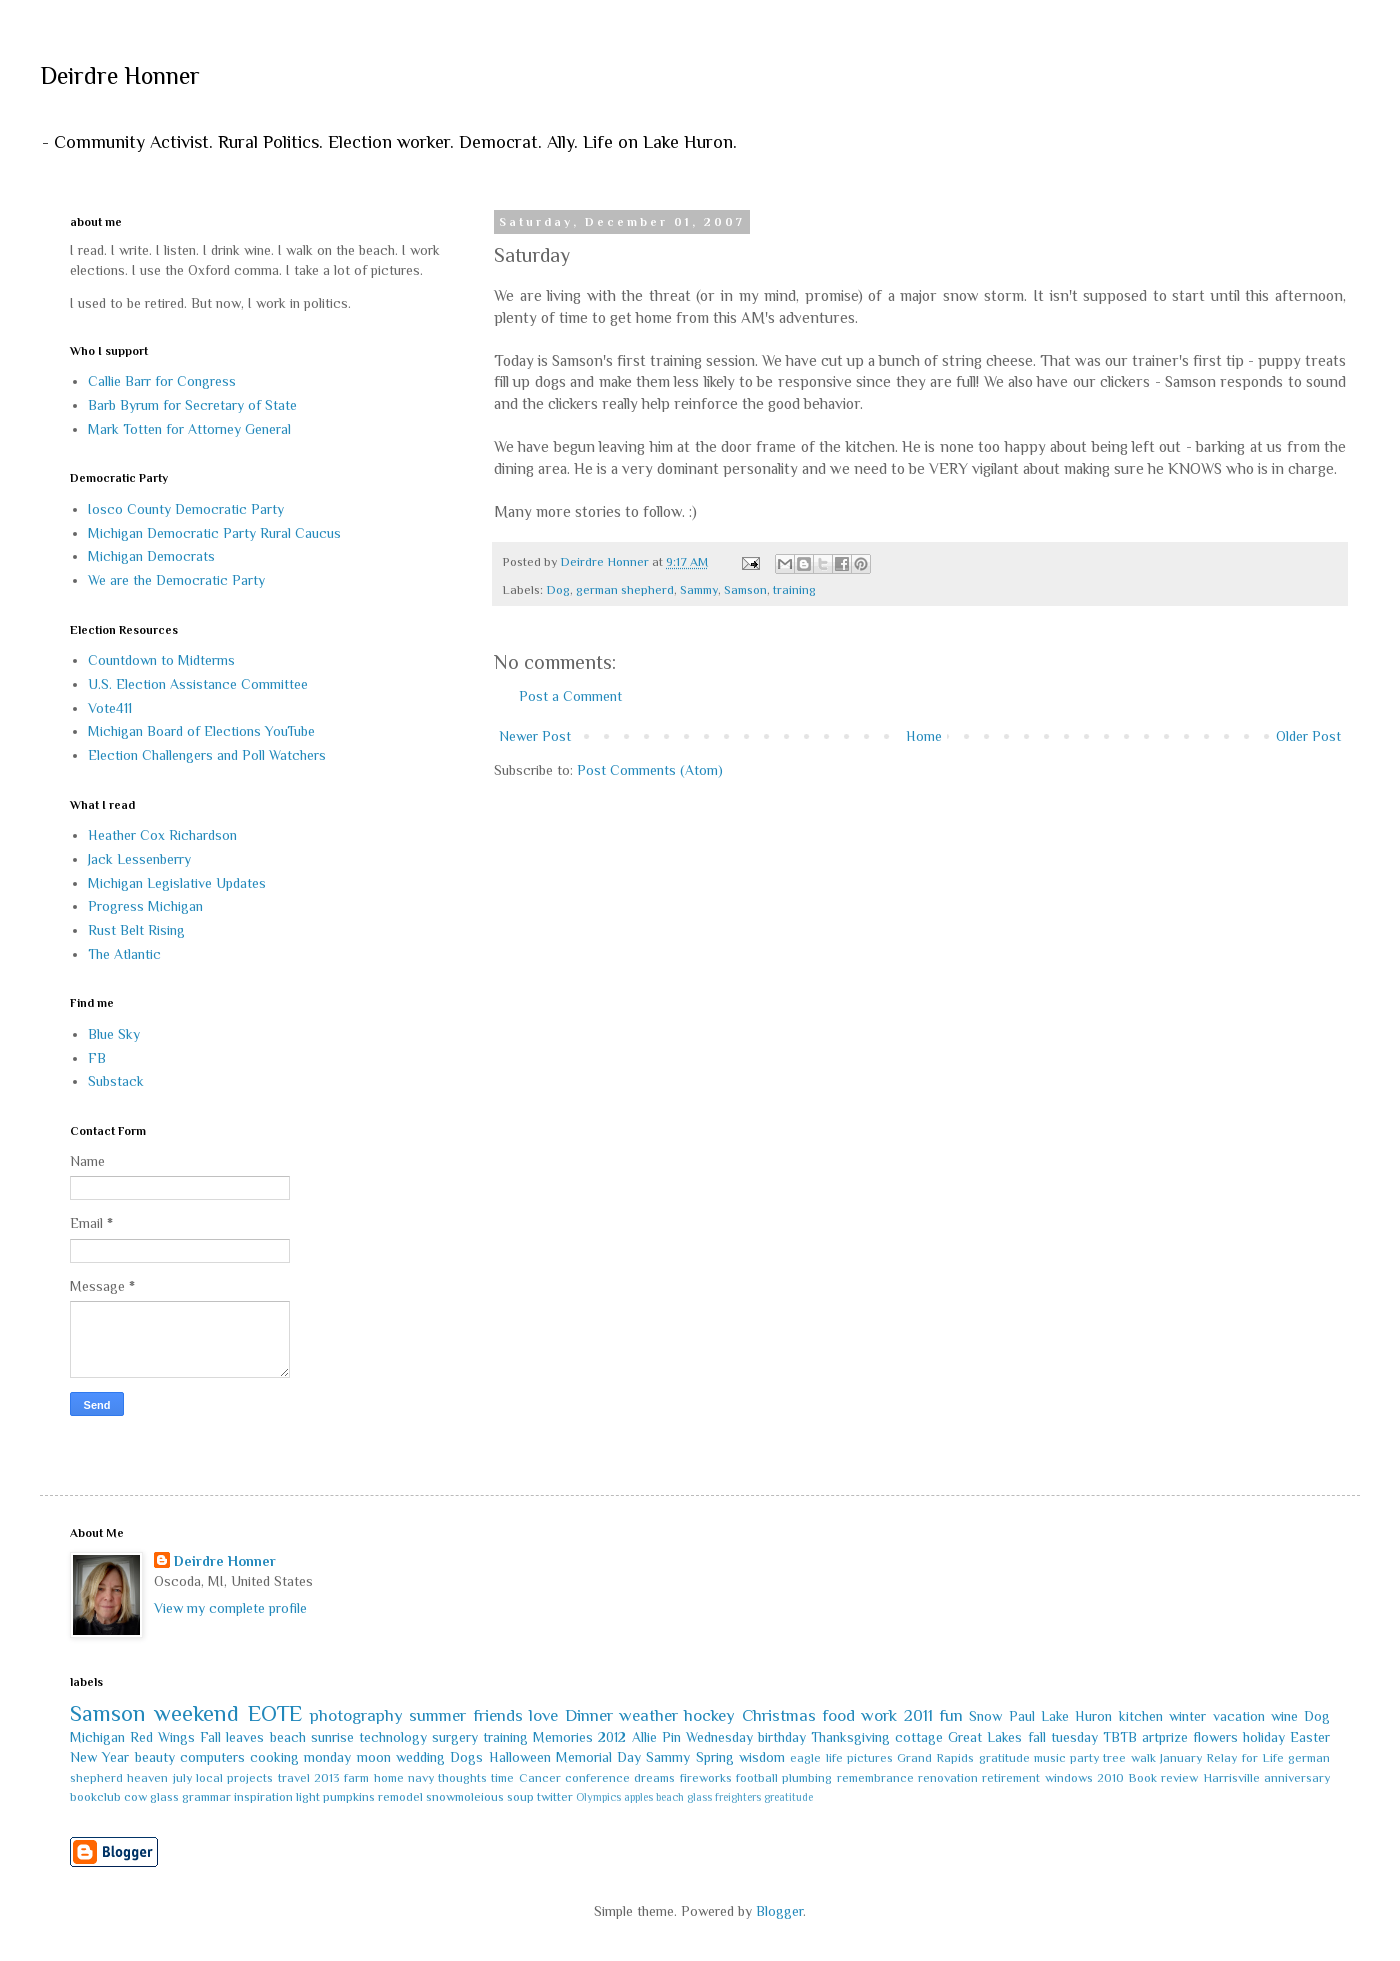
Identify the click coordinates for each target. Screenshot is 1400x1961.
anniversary (1297, 1778)
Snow (985, 1716)
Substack (116, 1081)
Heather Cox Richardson (162, 835)
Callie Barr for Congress (162, 381)
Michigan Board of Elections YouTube (201, 731)
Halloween (520, 1757)
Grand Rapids (935, 1758)
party (1084, 1758)
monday (327, 1757)
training (794, 590)
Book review (1163, 1778)
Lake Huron (1076, 1716)
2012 (612, 1737)
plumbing (807, 1778)
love (543, 1715)
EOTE (275, 1713)
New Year (99, 1757)
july (182, 1778)
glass (164, 1797)
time (502, 1778)
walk (1143, 1758)
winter (1187, 1716)
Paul (1022, 1716)
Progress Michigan (145, 906)
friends (498, 1715)
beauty (155, 1757)
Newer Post (535, 736)
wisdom (762, 1757)
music (1050, 1758)
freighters (738, 1797)
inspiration (263, 1797)
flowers (1215, 1737)
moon (374, 1757)
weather (648, 1715)
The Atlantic (124, 954)
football (757, 1778)
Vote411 (110, 708)
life (834, 1758)
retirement (1011, 1778)
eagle (805, 1758)
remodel (400, 1797)
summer (437, 1715)
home (389, 1778)
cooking (274, 1757)
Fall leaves (232, 1737)
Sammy (699, 590)
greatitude (788, 1797)
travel (294, 1778)
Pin (671, 1737)
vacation (1239, 1716)
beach (288, 1737)
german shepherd (625, 590)
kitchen (1141, 1716)
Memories (563, 1737)
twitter (555, 1797)
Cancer (540, 1778)
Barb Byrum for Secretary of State (192, 405)
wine (1284, 1716)
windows (1069, 1778)
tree (1114, 1758)
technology (393, 1737)
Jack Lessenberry (139, 859)
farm (356, 1778)
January (1181, 1758)
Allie (644, 1737)
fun (951, 1715)
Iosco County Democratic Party (186, 509)
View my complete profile (230, 1608)
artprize (1165, 1737)
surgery (455, 1737)
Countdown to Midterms (161, 660)
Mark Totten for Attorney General (189, 429)
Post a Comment (570, 696)
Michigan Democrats (151, 556)
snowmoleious (465, 1797)
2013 (327, 1778)
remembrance (875, 1778)
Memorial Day (598, 1757)
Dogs (466, 1757)
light (308, 1797)
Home (924, 736)
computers (212, 1757)
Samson (745, 590)
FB (97, 1058)
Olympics (598, 1797)
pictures (870, 1758)
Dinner (589, 1715)
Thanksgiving (850, 1737)
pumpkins (349, 1797)
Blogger (779, 1911)
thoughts (462, 1778)
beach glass (684, 1797)
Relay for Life (1245, 1758)
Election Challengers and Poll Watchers (207, 755)
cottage (919, 1737)
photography (356, 1715)
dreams (654, 1778)
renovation (948, 1778)
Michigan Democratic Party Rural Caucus (214, 533)
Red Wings (162, 1737)
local (209, 1778)
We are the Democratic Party (176, 580)
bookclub (95, 1797)
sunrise (332, 1737)
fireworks (706, 1778)
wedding (420, 1757)
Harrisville (1231, 1778)
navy (421, 1778)
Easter (1310, 1737)
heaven (147, 1778)
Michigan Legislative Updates (177, 883)
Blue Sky (114, 1034)
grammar (206, 1797)
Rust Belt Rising (136, 930)
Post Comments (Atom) (650, 770)
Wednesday (719, 1737)
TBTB (1120, 1737)
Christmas (779, 1715)
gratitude (1004, 1758)
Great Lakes (985, 1737)
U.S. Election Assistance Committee (198, 684)
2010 (1110, 1778)
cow (135, 1797)
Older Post (1308, 736)
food (838, 1715)
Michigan (97, 1737)
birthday (782, 1737)
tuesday (1074, 1737)
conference (597, 1778)
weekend (196, 1713)
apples (638, 1797)
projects (250, 1778)
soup (520, 1797)
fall (1037, 1737)
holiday (1264, 1737)
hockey (709, 1715)
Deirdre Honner (120, 75)
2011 (918, 1715)
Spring (715, 1757)
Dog (558, 590)
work (879, 1715)
